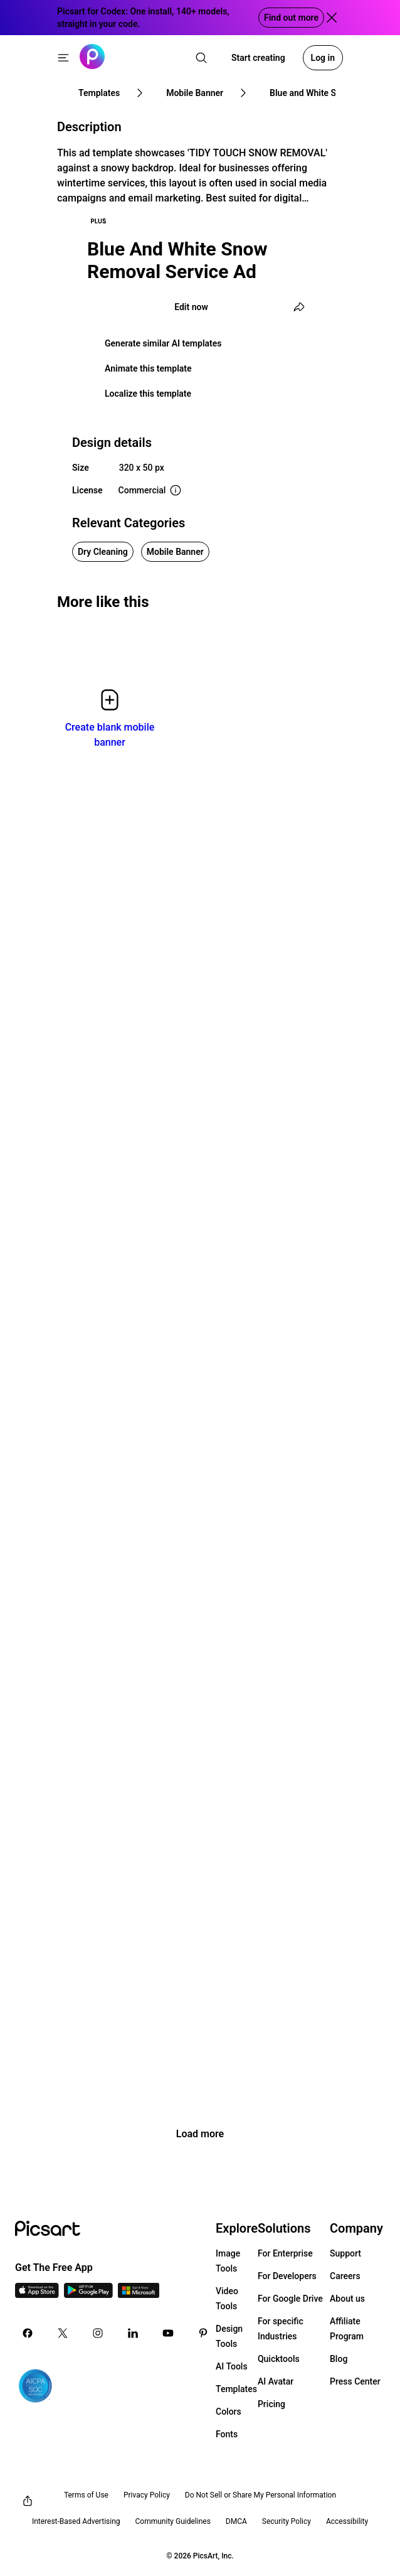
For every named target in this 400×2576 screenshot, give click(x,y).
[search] (201, 57)
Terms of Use (86, 2495)
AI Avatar (275, 2381)
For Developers (287, 2276)
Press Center (355, 2381)
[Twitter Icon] (62, 2333)
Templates (236, 2389)
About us (347, 2299)
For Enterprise (285, 2253)
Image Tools (228, 2260)
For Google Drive (290, 2299)
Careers (345, 2276)
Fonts (227, 2434)
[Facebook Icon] (27, 2333)
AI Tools (232, 2366)
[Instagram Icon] (97, 2333)
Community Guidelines (173, 2521)
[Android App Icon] (88, 2294)
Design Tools (229, 2336)
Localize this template (148, 394)
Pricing (271, 2404)
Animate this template (148, 368)
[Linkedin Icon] (132, 2333)
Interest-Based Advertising (76, 2521)
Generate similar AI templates (163, 343)
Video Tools (227, 2298)
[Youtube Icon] (168, 2333)
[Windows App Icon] (138, 2294)
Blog (338, 2359)
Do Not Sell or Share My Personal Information (260, 2495)
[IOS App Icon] (37, 2294)
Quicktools (279, 2359)
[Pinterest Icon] (203, 2333)
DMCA (236, 2521)
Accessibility (347, 2521)
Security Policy (286, 2521)
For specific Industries (280, 2328)
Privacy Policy (147, 2495)
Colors (228, 2412)
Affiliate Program (347, 2328)
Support (345, 2253)
